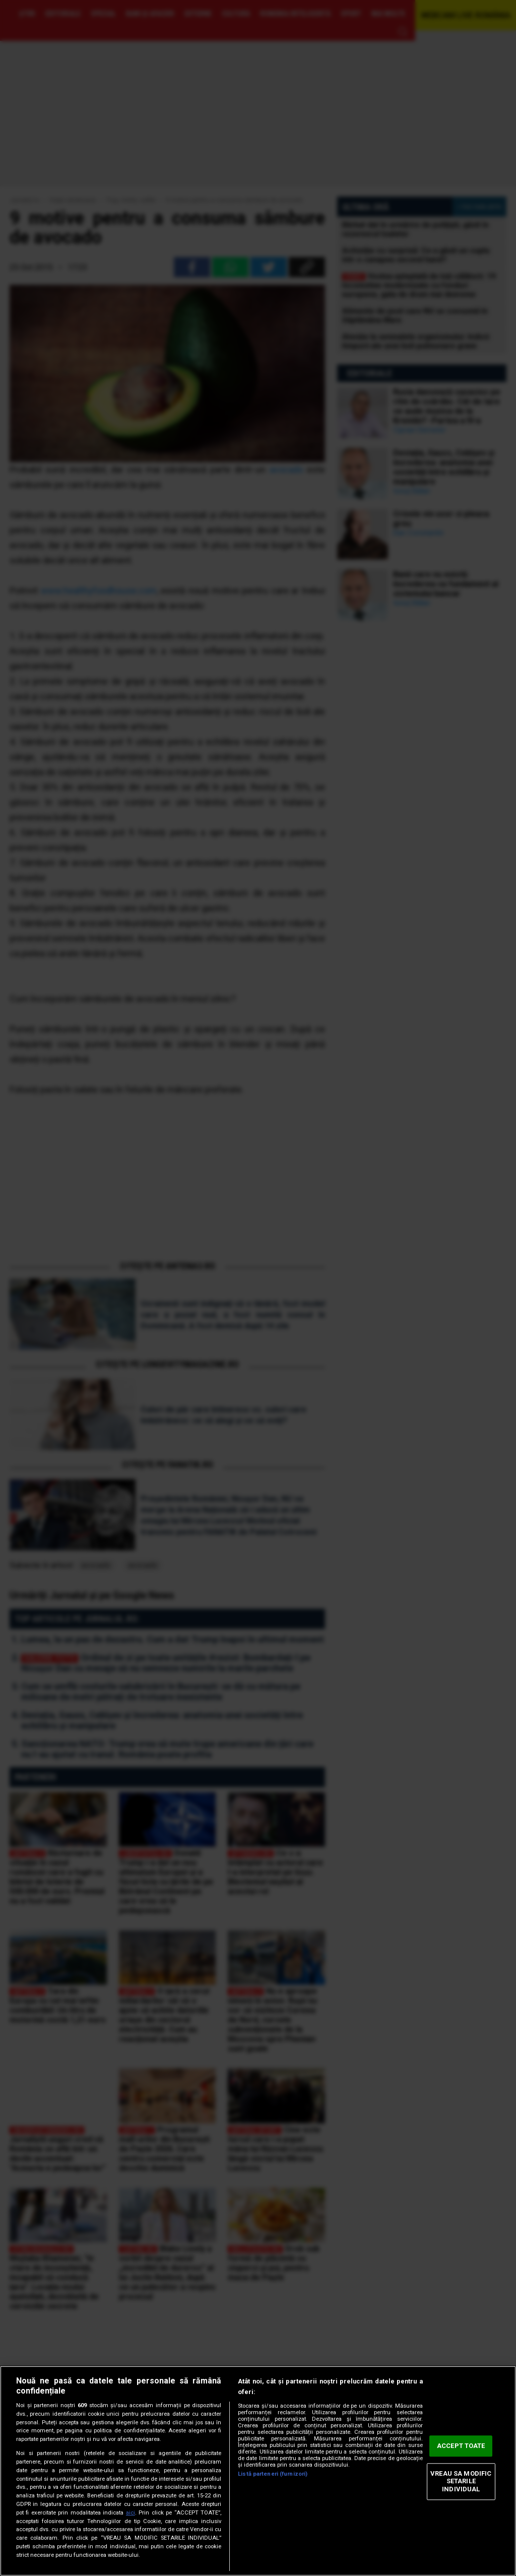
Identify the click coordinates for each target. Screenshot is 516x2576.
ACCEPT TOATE (461, 2446)
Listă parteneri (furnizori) (272, 2474)
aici (130, 2512)
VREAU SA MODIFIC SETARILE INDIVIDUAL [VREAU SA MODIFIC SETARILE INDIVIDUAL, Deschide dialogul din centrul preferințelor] (460, 2481)
